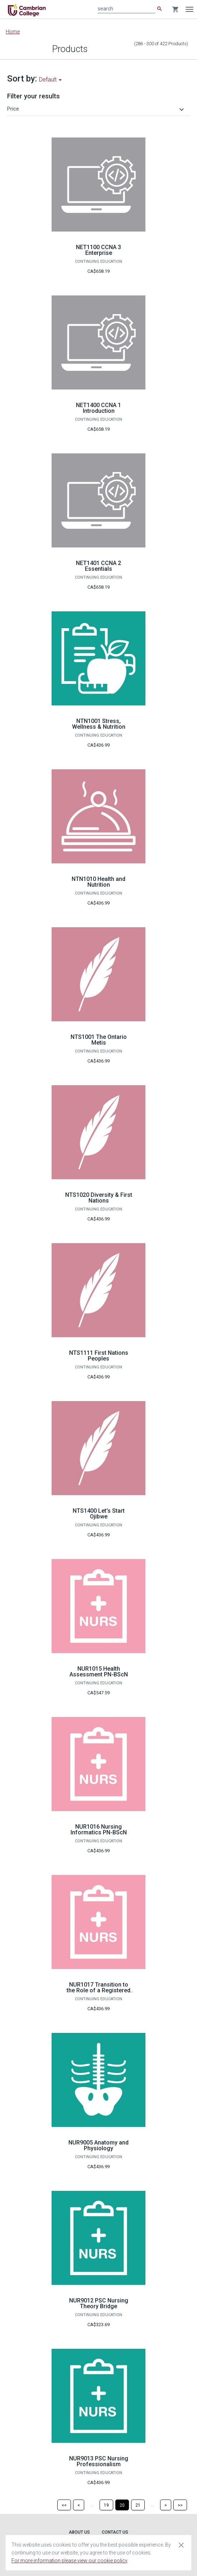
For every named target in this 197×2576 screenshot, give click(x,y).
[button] (96, 109)
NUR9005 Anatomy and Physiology (98, 2145)
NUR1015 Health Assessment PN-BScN (98, 1671)
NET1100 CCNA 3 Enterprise (98, 250)
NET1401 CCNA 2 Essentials (98, 566)
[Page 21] (138, 2505)
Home (13, 31)
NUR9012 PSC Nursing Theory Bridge (98, 2303)
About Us (79, 2532)
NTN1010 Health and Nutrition (98, 882)
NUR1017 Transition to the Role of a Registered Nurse (98, 1990)
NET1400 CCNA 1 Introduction (98, 408)
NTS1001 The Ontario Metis (99, 1039)
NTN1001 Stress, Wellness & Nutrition (98, 724)
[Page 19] (106, 2505)
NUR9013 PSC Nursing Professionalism (98, 2461)
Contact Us (115, 2532)
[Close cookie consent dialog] (181, 2545)
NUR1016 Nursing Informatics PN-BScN (99, 1829)
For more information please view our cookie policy (69, 2560)
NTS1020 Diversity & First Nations (98, 1197)
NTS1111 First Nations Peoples (98, 1355)
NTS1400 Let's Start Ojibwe (99, 1513)
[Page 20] (122, 2505)
